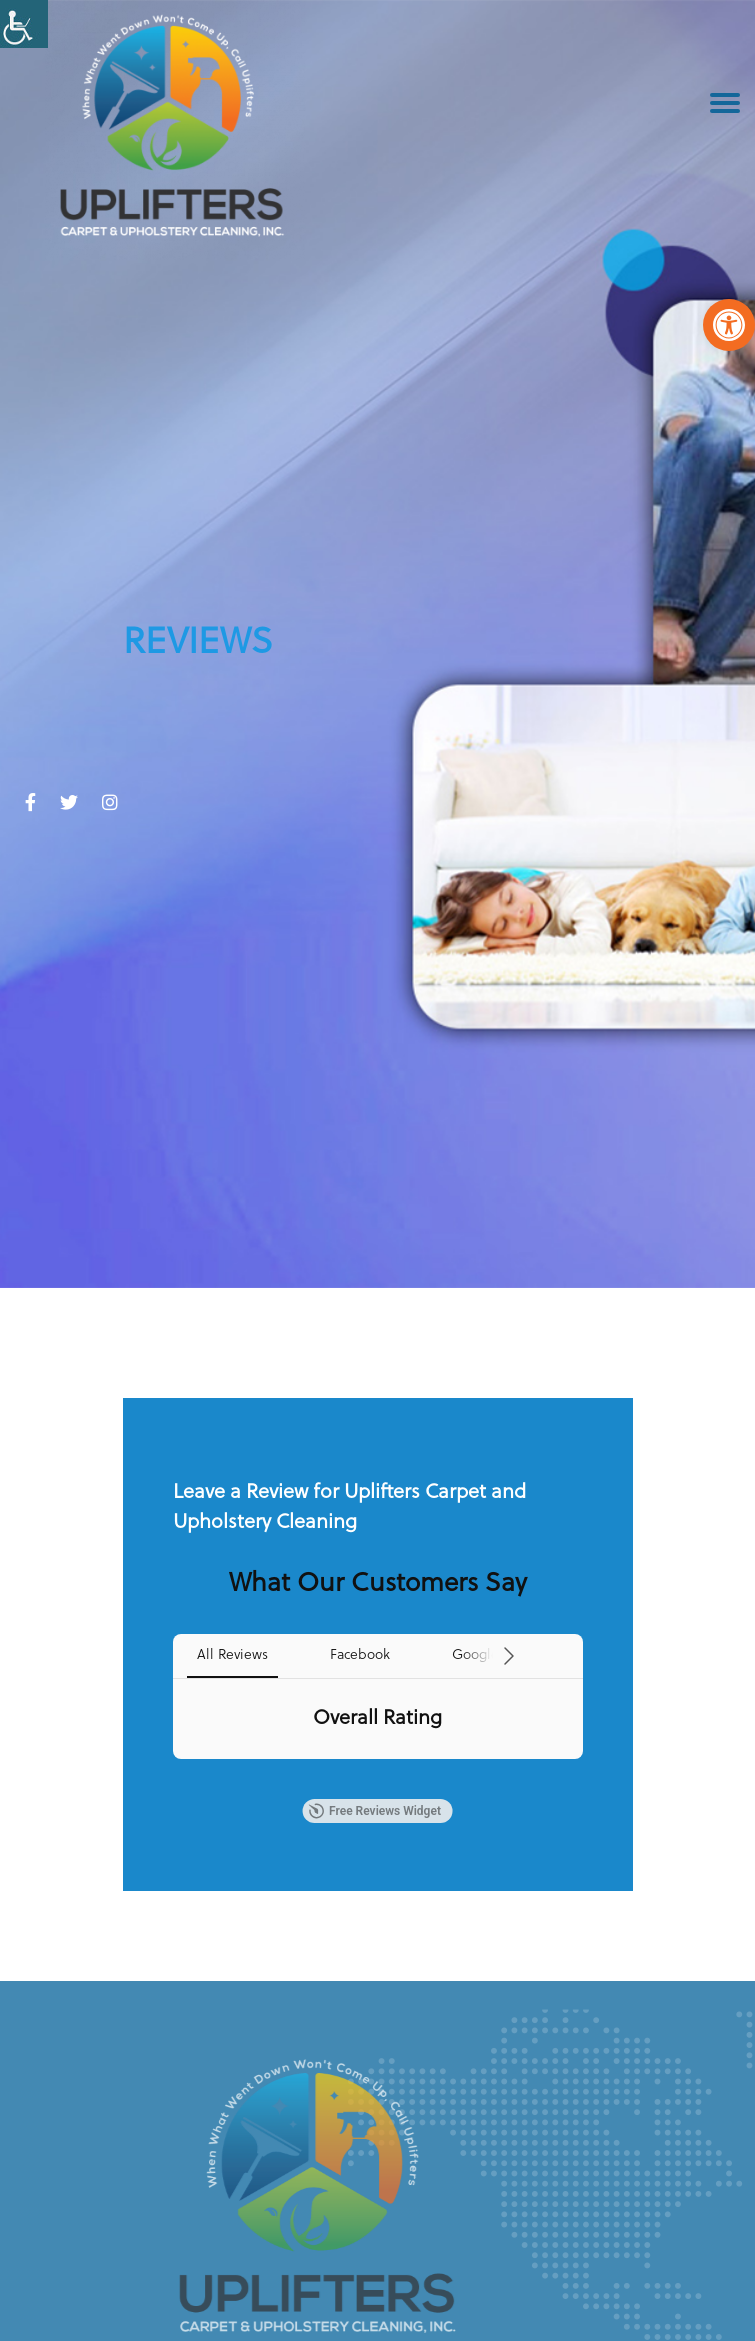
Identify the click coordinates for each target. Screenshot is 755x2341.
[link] (729, 325)
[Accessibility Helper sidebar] (24, 24)
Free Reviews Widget (374, 1811)
